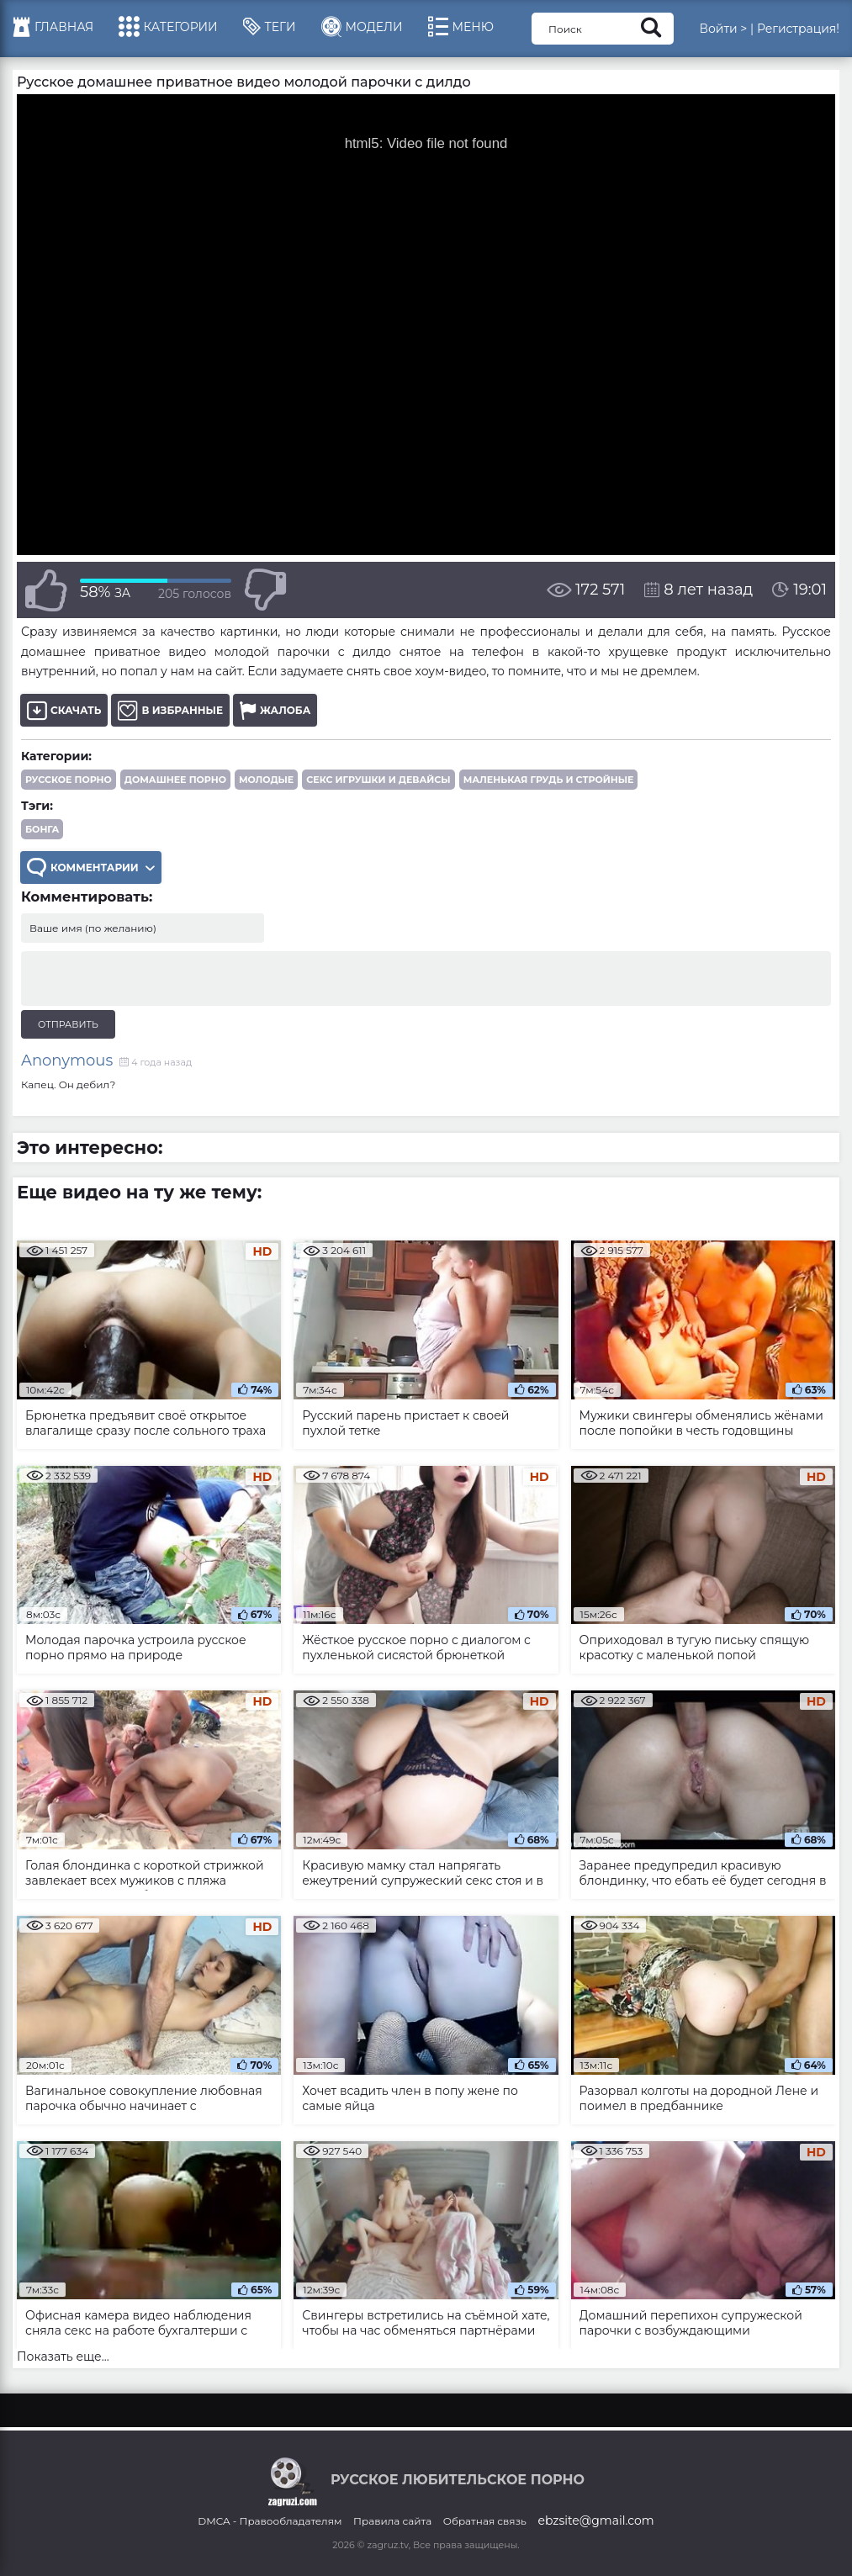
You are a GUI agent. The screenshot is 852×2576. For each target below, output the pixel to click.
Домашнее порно (175, 779)
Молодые (266, 779)
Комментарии (91, 867)
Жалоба (275, 710)
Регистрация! (798, 28)
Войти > (723, 28)
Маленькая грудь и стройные (548, 779)
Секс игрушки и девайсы (378, 779)
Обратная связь (485, 2521)
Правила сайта (392, 2521)
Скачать (64, 710)
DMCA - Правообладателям (269, 2521)
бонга (42, 829)
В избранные (170, 710)
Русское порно (68, 779)
